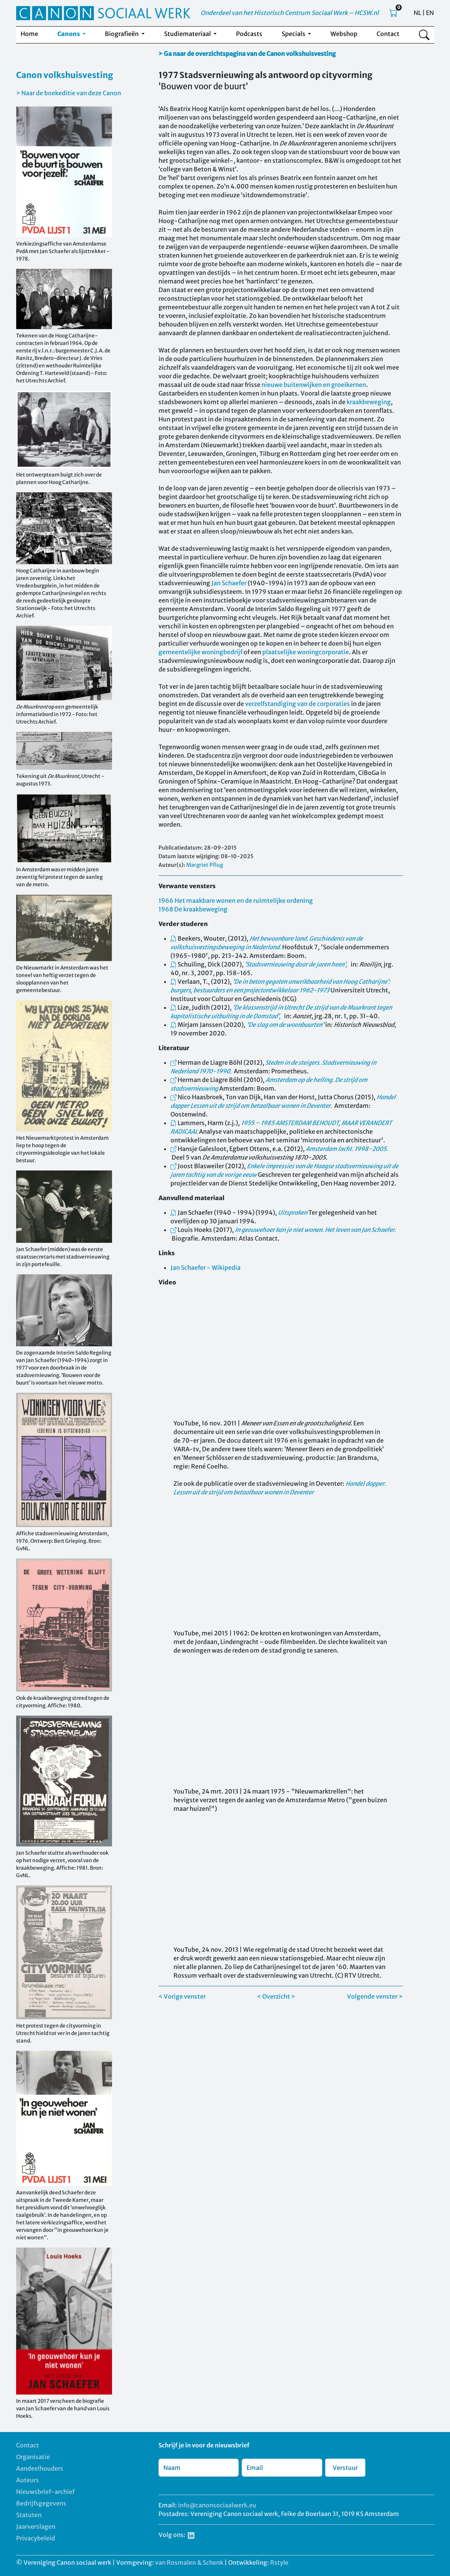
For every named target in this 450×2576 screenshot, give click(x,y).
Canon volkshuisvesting (64, 75)
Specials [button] (294, 33)
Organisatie (33, 2457)
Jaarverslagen (35, 2526)
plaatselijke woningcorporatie (305, 652)
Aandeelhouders (39, 2468)
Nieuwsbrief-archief (45, 2491)
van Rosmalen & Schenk (189, 2562)
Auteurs (27, 2480)
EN (430, 12)
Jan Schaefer (229, 583)
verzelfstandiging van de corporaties (297, 703)
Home (29, 33)
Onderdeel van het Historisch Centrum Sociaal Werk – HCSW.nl (289, 12)
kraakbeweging (369, 402)
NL (417, 12)
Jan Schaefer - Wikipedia (205, 1267)
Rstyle (279, 2562)
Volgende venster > (375, 1996)
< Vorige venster (182, 1996)
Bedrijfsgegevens (41, 2503)
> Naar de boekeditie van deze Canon (68, 93)
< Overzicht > (276, 1996)
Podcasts (249, 33)
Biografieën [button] (122, 33)
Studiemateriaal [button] (188, 33)
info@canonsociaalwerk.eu (217, 2505)
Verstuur (345, 2467)
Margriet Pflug (204, 865)
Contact (388, 33)
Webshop (343, 33)
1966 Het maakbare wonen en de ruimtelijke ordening (235, 900)
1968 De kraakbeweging (192, 909)
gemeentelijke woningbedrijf (200, 652)
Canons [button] (69, 33)
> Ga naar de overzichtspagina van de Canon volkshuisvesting (247, 53)
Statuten (29, 2515)
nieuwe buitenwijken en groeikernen (314, 384)
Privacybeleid (35, 2538)
